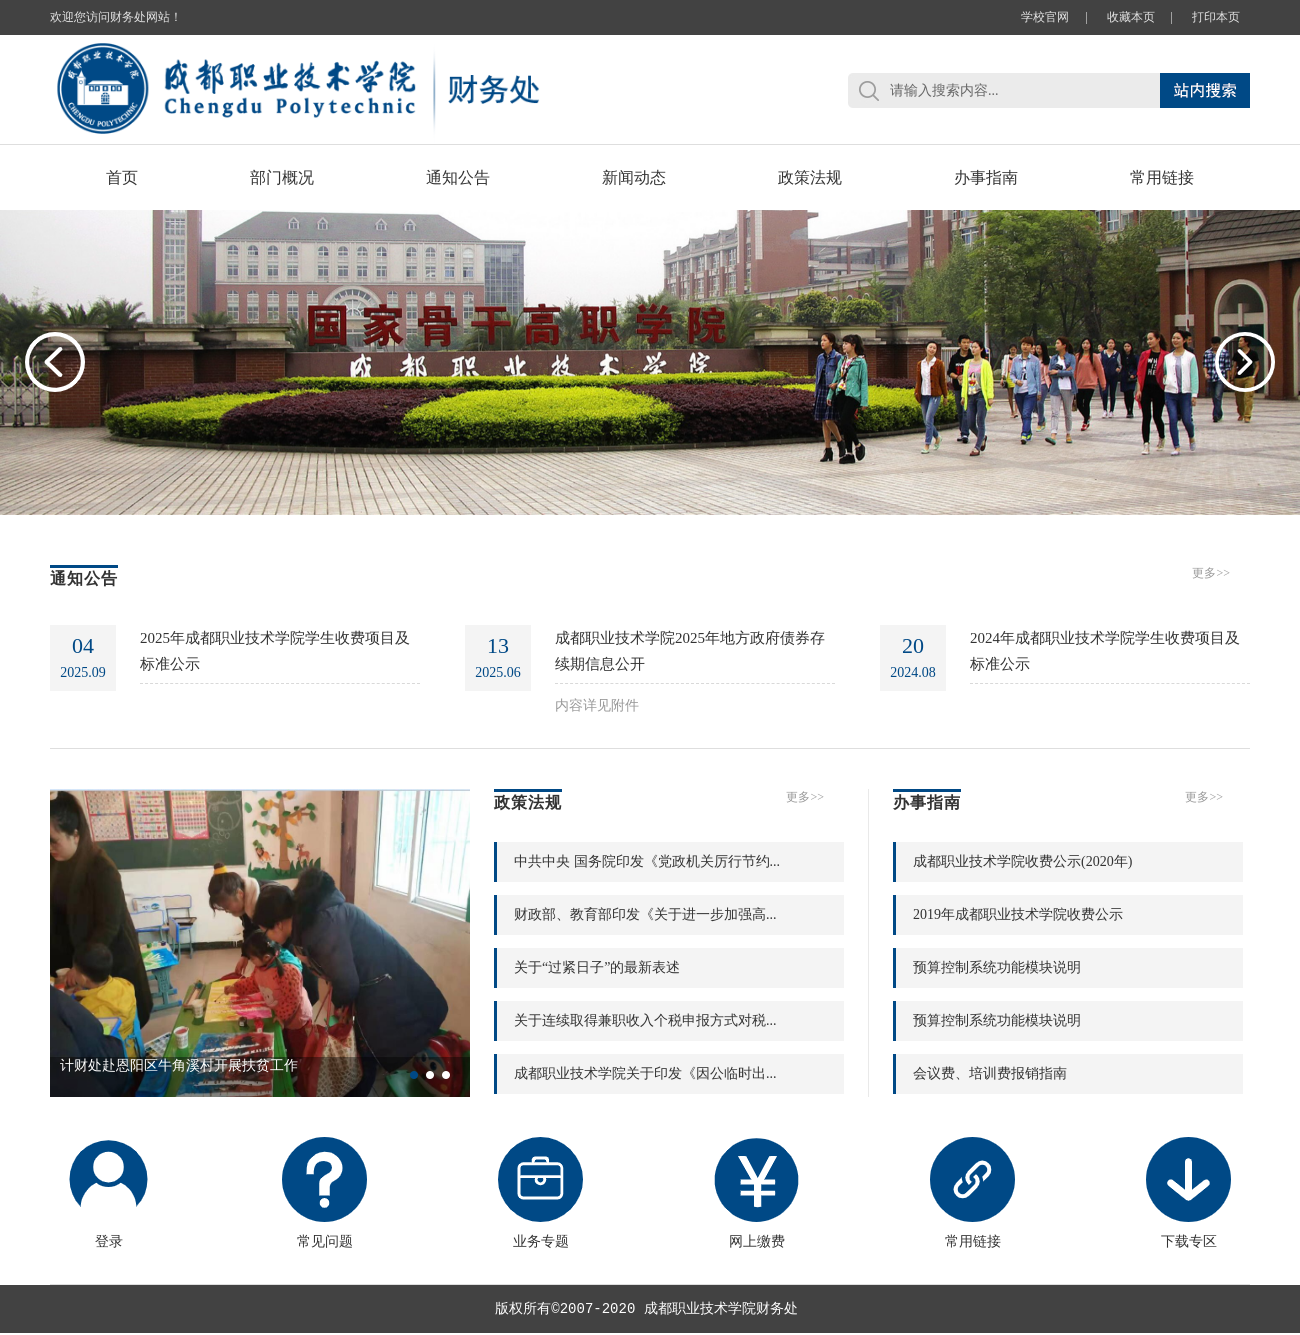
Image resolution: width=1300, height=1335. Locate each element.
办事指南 (986, 177)
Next (1245, 362)
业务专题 (540, 1193)
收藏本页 (1131, 17)
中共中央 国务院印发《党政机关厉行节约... (647, 861)
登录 (108, 1193)
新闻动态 (634, 177)
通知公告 (458, 177)
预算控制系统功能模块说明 (997, 967)
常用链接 (1162, 177)
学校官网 (1045, 17)
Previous (55, 362)
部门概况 (282, 177)
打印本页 (1216, 17)
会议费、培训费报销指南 (990, 1073)
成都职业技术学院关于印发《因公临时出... (645, 1073)
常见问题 (324, 1193)
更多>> (1211, 573)
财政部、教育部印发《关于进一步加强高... (645, 914)
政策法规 (810, 177)
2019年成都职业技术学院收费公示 (1018, 914)
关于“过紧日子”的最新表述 (597, 967)
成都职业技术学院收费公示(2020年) (1022, 861)
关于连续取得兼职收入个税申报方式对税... (645, 1020)
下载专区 (1188, 1193)
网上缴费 (756, 1193)
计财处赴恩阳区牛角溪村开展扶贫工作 (179, 1065)
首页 (122, 177)
